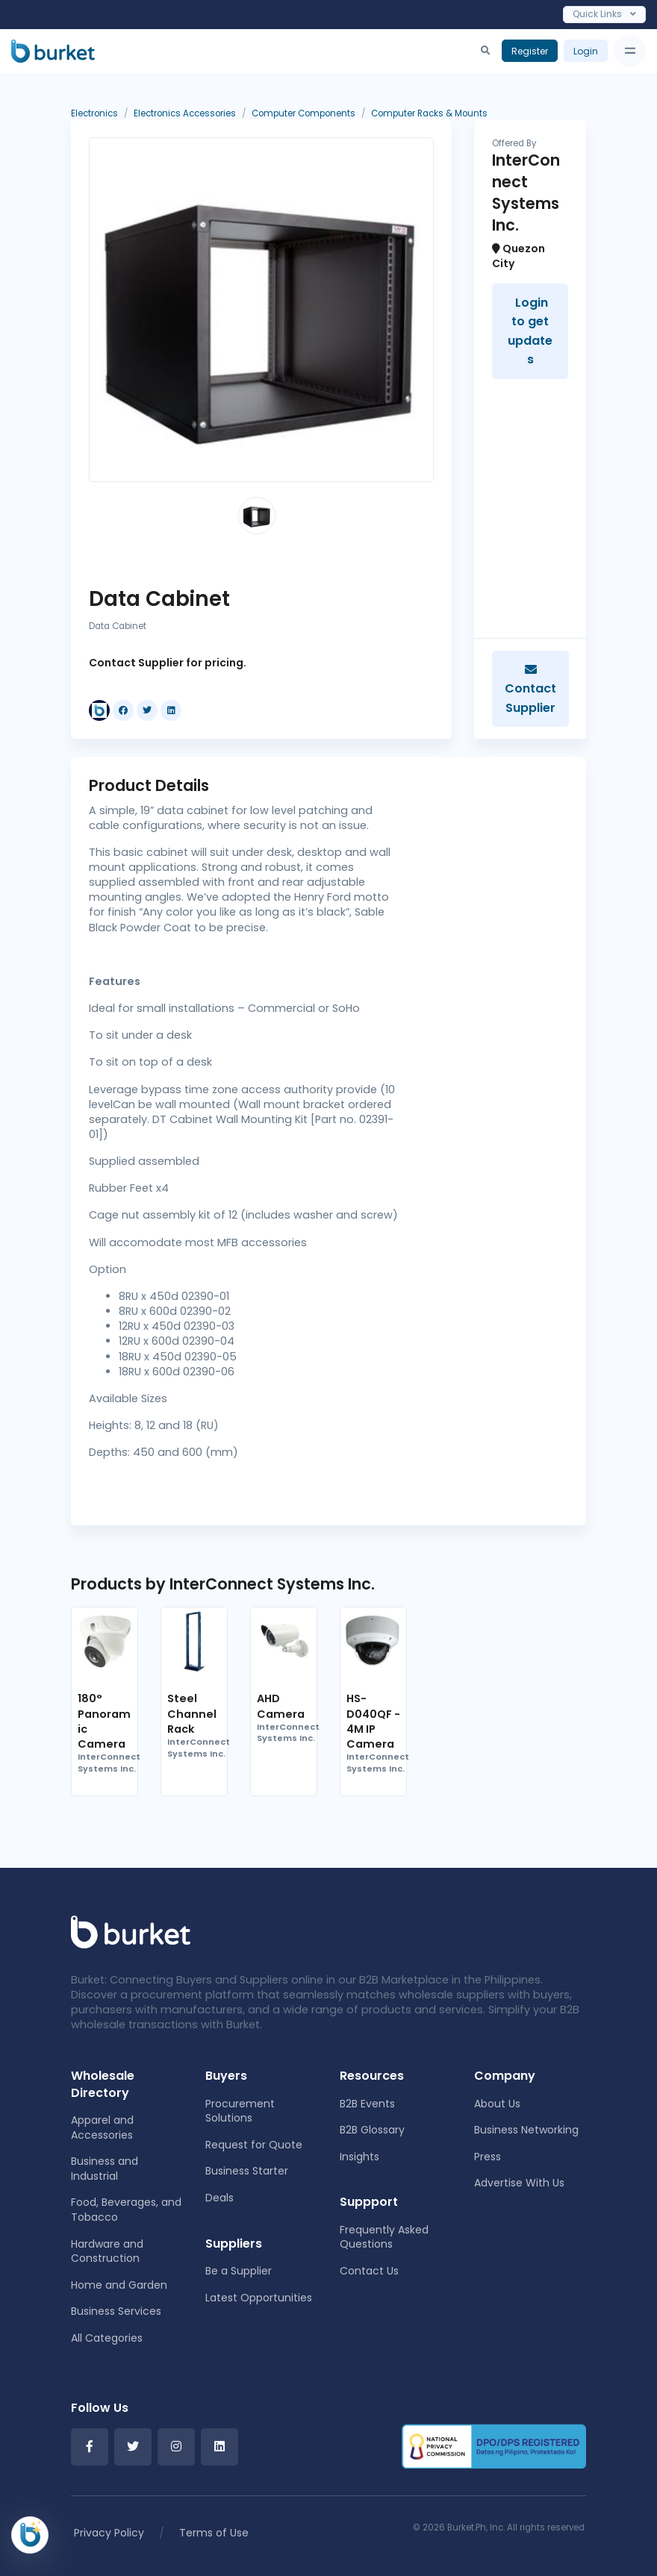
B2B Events (367, 2103)
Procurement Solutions (240, 2111)
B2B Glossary (372, 2129)
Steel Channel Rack (192, 1713)
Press (487, 2156)
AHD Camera (281, 1706)
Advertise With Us (519, 2182)
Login (585, 51)
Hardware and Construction (107, 2251)
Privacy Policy (109, 2532)
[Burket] (53, 51)
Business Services (116, 2311)
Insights (359, 2156)
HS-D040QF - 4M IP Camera (373, 1721)
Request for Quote (253, 2144)
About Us (497, 2103)
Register (529, 51)
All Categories (107, 2337)
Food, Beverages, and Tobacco (126, 2210)
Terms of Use (214, 2532)
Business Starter (246, 2170)
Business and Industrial (104, 2168)
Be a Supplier (238, 2270)
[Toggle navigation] (630, 51)
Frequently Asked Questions (384, 2237)
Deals (219, 2197)
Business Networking (526, 2129)
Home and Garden (119, 2285)
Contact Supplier (530, 689)
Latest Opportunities (258, 2297)
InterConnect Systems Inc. (109, 1763)
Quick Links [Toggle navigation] (604, 13)
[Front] (130, 1931)
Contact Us (369, 2270)
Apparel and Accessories (102, 2127)
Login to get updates (530, 331)
